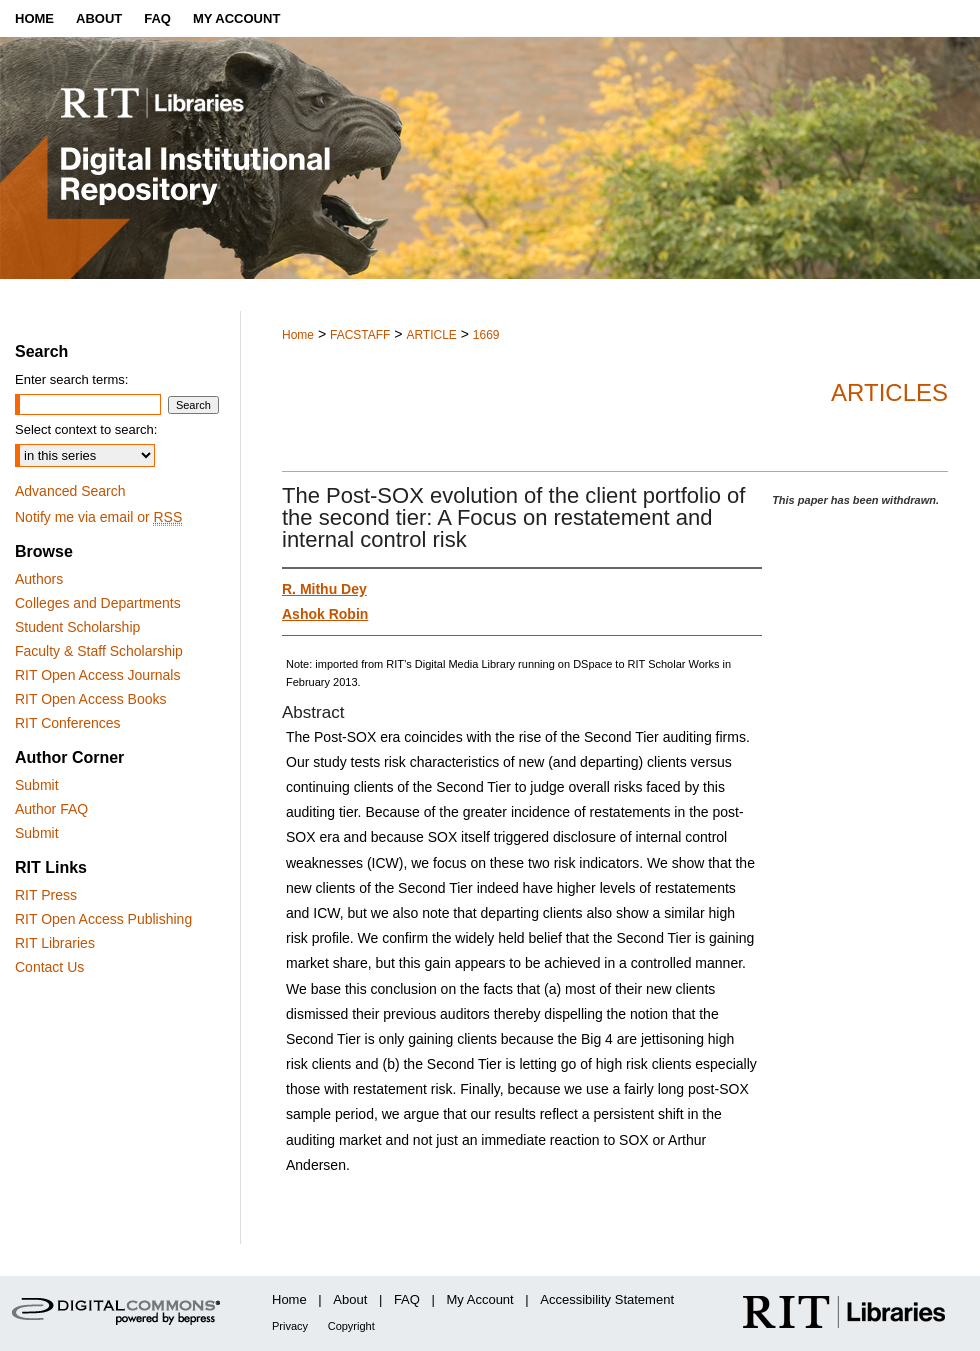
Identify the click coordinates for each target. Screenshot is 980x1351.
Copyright (351, 1326)
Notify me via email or (98, 517)
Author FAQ (51, 809)
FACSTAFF (360, 335)
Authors (39, 579)
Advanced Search (70, 491)
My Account (480, 1299)
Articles (889, 392)
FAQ (407, 1299)
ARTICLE (431, 335)
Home (298, 335)
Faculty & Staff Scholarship (99, 651)
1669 (486, 335)
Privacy (290, 1326)
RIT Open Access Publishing (103, 919)
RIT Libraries (55, 943)
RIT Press (46, 895)
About (350, 1299)
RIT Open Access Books (90, 699)
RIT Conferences (68, 723)
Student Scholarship (77, 627)
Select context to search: (86, 429)
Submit (37, 785)
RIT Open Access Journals (97, 675)
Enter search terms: (71, 379)
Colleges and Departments (98, 603)
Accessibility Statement (607, 1299)
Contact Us (49, 967)
